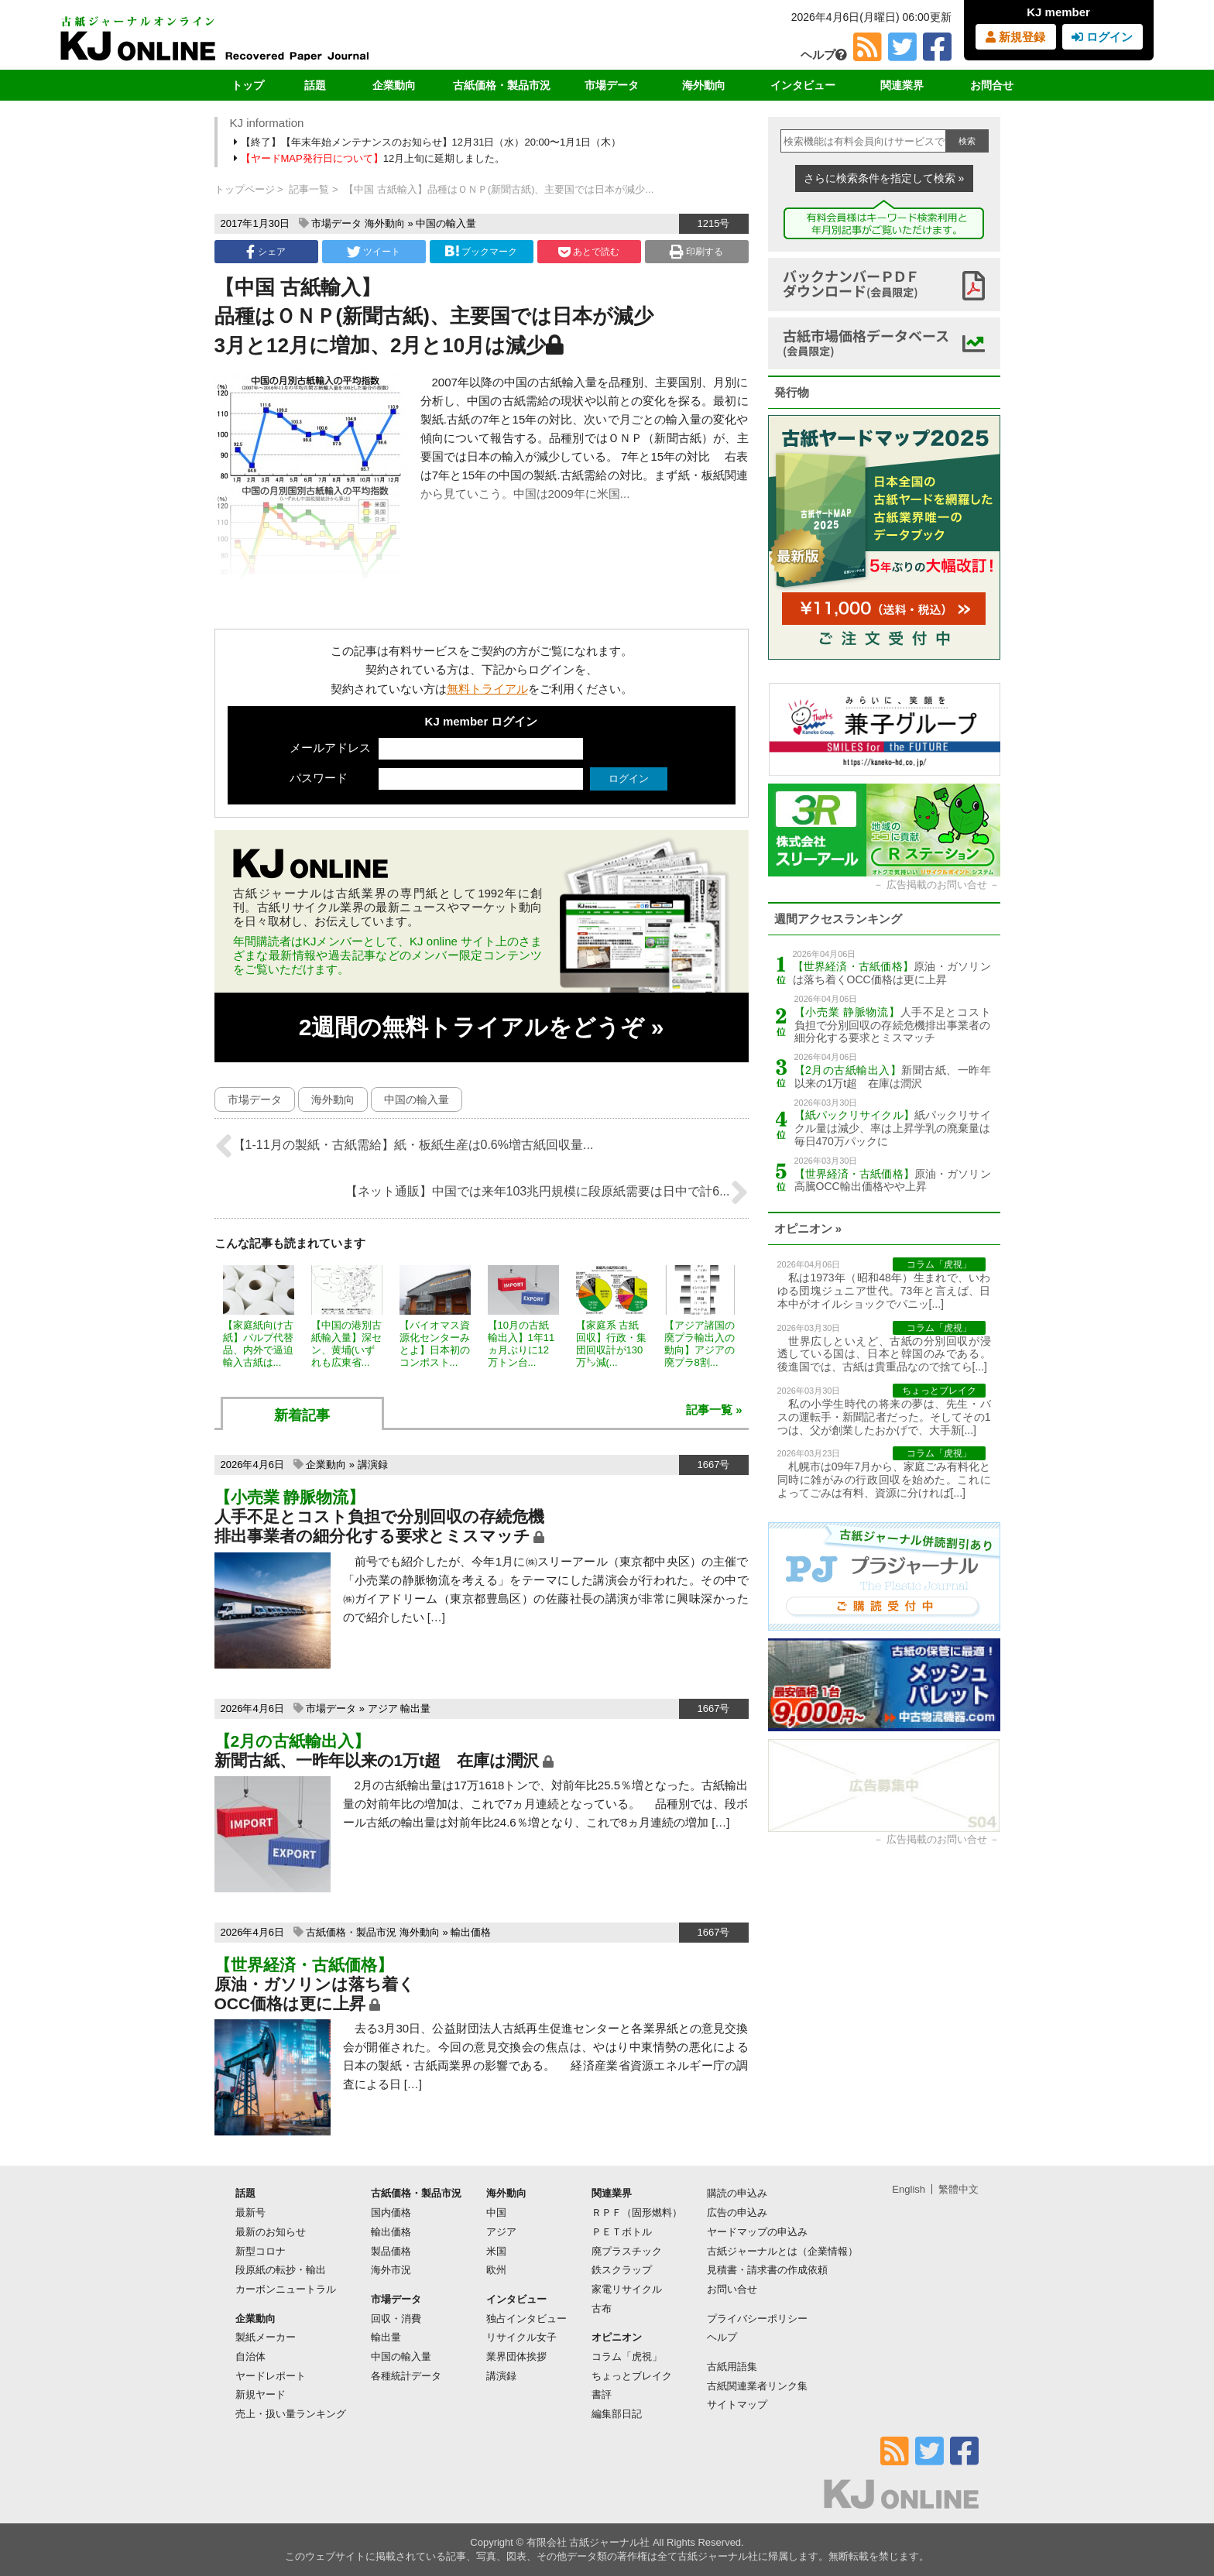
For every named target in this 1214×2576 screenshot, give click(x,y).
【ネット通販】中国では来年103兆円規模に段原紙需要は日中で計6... (547, 1192)
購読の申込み (737, 2193)
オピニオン (617, 2337)
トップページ (244, 189)
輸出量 (415, 1708)
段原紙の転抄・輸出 (280, 2270)
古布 (602, 2308)
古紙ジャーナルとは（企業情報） (782, 2251)
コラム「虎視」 (627, 2356)
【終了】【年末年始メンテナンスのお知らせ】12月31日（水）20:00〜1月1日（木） (429, 142)
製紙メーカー (265, 2337)
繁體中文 (958, 2189)
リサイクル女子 (521, 2337)
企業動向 (394, 85)
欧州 (496, 2270)
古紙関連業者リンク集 (757, 2386)
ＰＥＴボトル (622, 2232)
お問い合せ (732, 2289)
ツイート (373, 252)
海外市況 (391, 2270)
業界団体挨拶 (516, 2356)
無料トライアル (487, 688)
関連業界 (902, 85)
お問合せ (991, 85)
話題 (315, 85)
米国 (496, 2251)
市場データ (612, 85)
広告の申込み (737, 2212)
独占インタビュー (526, 2318)
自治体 (250, 2356)
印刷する (696, 252)
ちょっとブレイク (632, 2376)
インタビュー (802, 85)
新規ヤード (260, 2394)
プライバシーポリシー (757, 2318)
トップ (247, 85)
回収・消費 (396, 2318)
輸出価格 (471, 1932)
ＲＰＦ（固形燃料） (637, 2212)
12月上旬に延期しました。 (371, 158)
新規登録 (1015, 36)
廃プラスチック (627, 2251)
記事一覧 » (714, 1409)
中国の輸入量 (446, 223)
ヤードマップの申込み (757, 2232)
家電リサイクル (627, 2289)
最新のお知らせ (270, 2232)
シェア (265, 252)
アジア (383, 1708)
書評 (602, 2394)
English (908, 2189)
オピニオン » (808, 1228)
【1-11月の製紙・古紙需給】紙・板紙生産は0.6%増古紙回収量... (404, 1146)
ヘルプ (824, 54)
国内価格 (391, 2212)
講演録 (373, 1464)
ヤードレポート (270, 2376)
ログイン (1102, 36)
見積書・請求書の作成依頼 (767, 2270)
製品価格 (391, 2251)
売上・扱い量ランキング (290, 2414)
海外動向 (703, 85)
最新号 (250, 2212)
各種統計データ (406, 2376)
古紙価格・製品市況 (501, 85)
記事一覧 (309, 189)
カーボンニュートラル (285, 2289)
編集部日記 (617, 2414)
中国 (496, 2212)
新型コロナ (260, 2251)
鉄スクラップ (622, 2270)
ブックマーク (480, 251)
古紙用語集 (732, 2366)
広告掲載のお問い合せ (936, 884)
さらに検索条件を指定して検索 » (884, 178)
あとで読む (588, 252)
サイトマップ (737, 2404)
